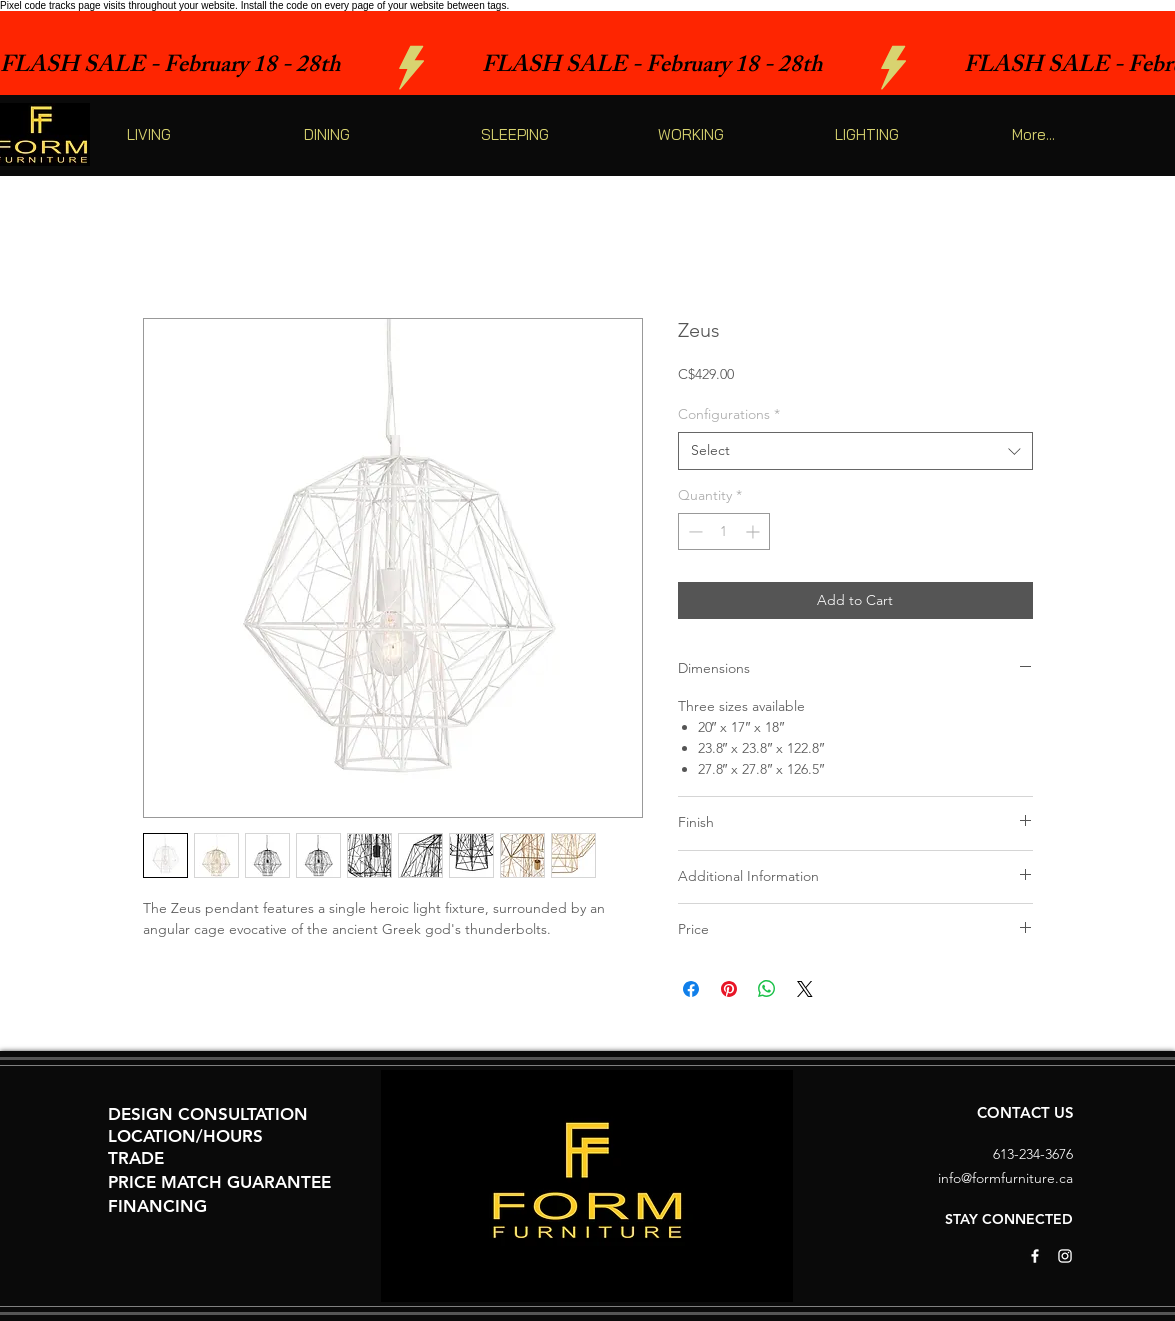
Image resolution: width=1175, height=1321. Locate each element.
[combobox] (855, 451)
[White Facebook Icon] (1035, 1256)
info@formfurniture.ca (1005, 1178)
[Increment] (754, 531)
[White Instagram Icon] (1065, 1256)
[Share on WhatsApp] (767, 989)
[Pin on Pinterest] (729, 989)
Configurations (729, 414)
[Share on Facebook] (691, 989)
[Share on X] (805, 989)
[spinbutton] (724, 531)
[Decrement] (693, 531)
